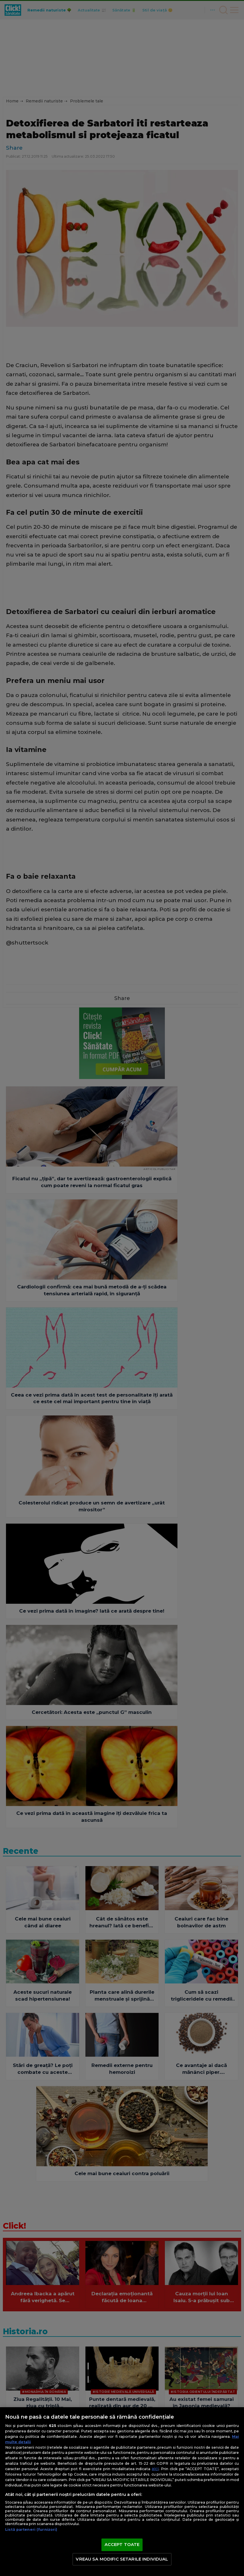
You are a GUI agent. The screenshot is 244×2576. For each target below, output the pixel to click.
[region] (122, 2491)
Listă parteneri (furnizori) (31, 2529)
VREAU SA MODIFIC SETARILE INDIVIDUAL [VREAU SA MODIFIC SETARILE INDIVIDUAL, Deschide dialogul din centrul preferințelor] (122, 2559)
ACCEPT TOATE (122, 2544)
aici (155, 2468)
